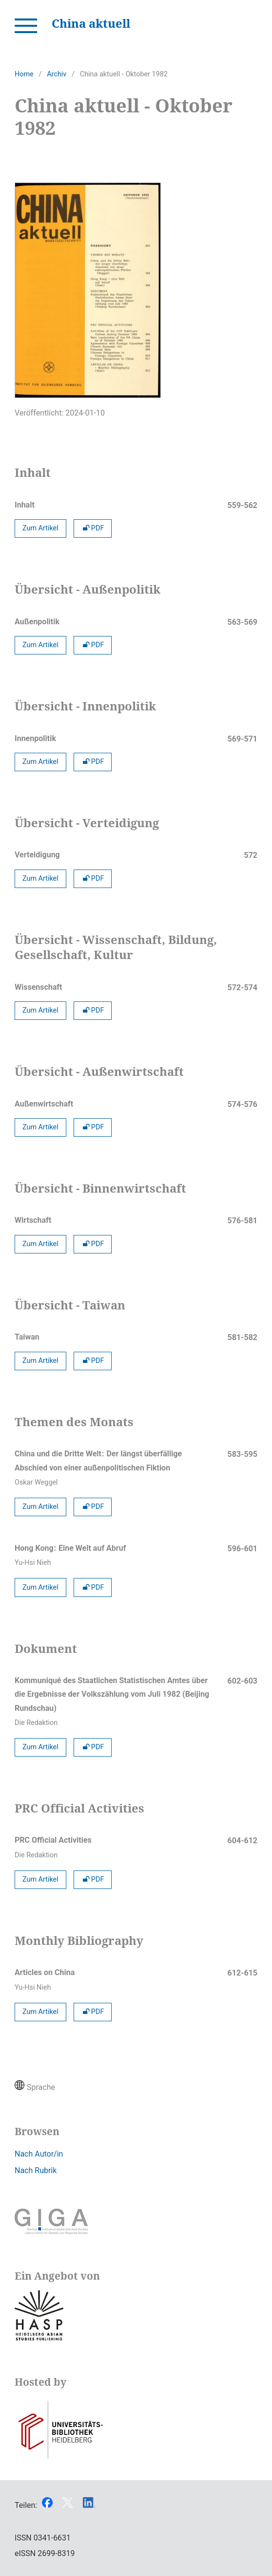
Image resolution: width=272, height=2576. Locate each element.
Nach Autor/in (39, 2154)
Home (24, 74)
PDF (92, 528)
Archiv (56, 74)
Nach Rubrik (36, 2170)
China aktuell (91, 23)
